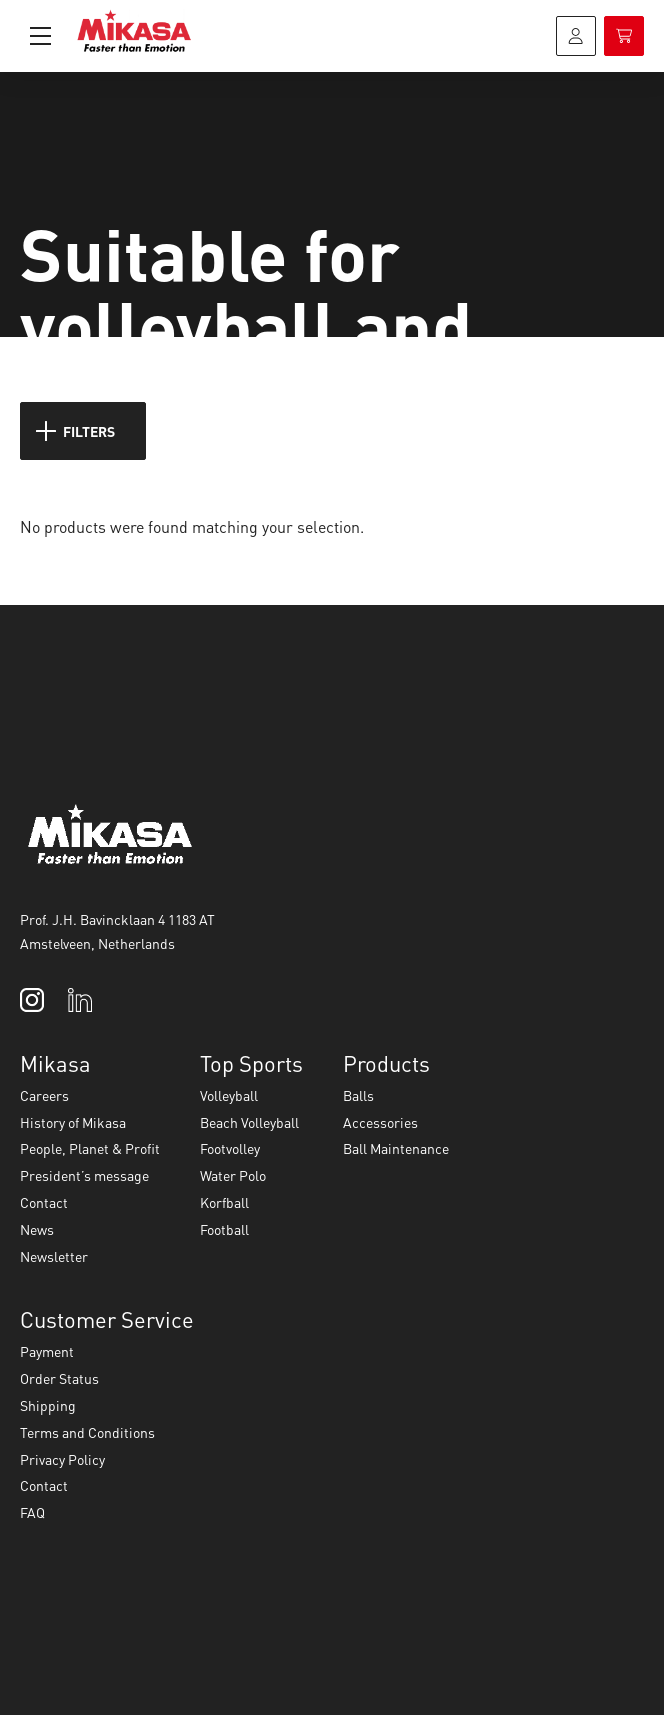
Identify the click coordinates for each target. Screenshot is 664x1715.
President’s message (84, 1175)
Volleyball (229, 1095)
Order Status (59, 1378)
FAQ (32, 1512)
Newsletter (54, 1256)
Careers (44, 1095)
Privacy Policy (62, 1459)
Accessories (380, 1122)
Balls (358, 1095)
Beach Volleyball (249, 1122)
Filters (75, 431)
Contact (44, 1202)
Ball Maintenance (396, 1148)
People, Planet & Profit (90, 1148)
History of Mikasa (73, 1122)
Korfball (224, 1202)
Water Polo (233, 1175)
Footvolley (230, 1148)
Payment (47, 1351)
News (37, 1229)
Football (224, 1229)
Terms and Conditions (87, 1432)
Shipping (48, 1405)
